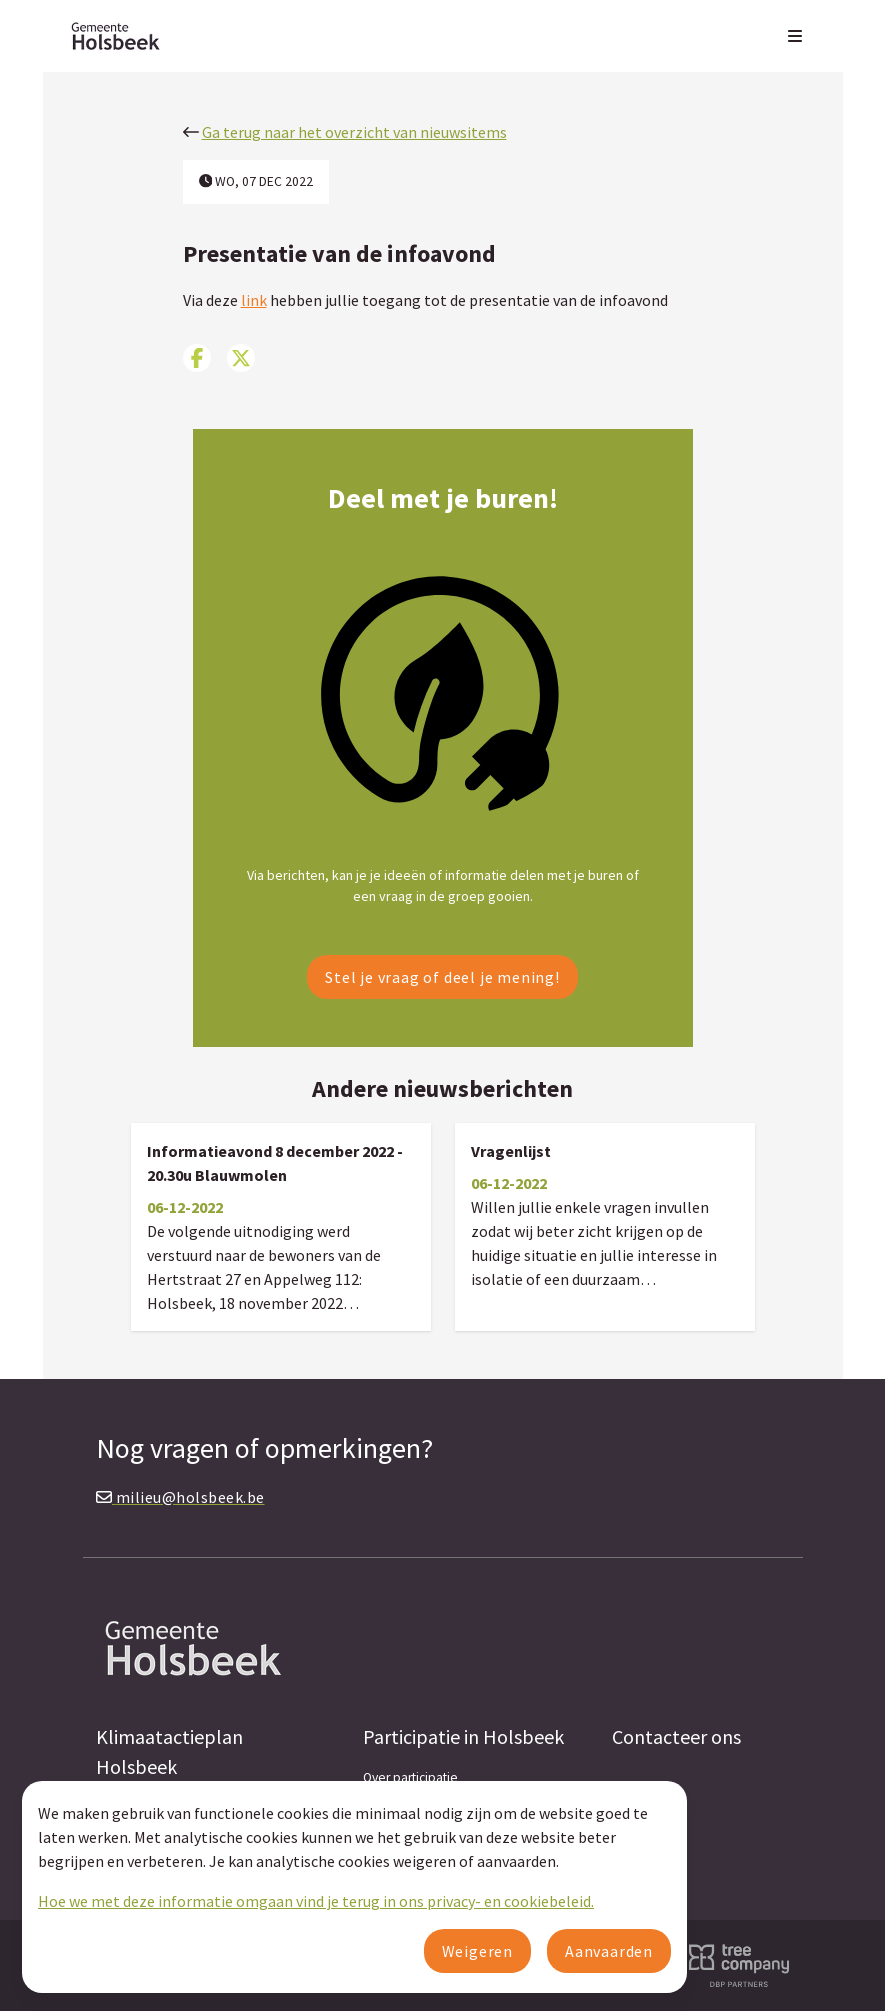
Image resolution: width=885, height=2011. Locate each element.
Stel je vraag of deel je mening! (442, 977)
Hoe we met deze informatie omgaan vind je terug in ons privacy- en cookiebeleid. (316, 1901)
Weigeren (477, 1951)
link (254, 300)
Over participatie (410, 1777)
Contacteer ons (676, 1736)
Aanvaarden (609, 1951)
